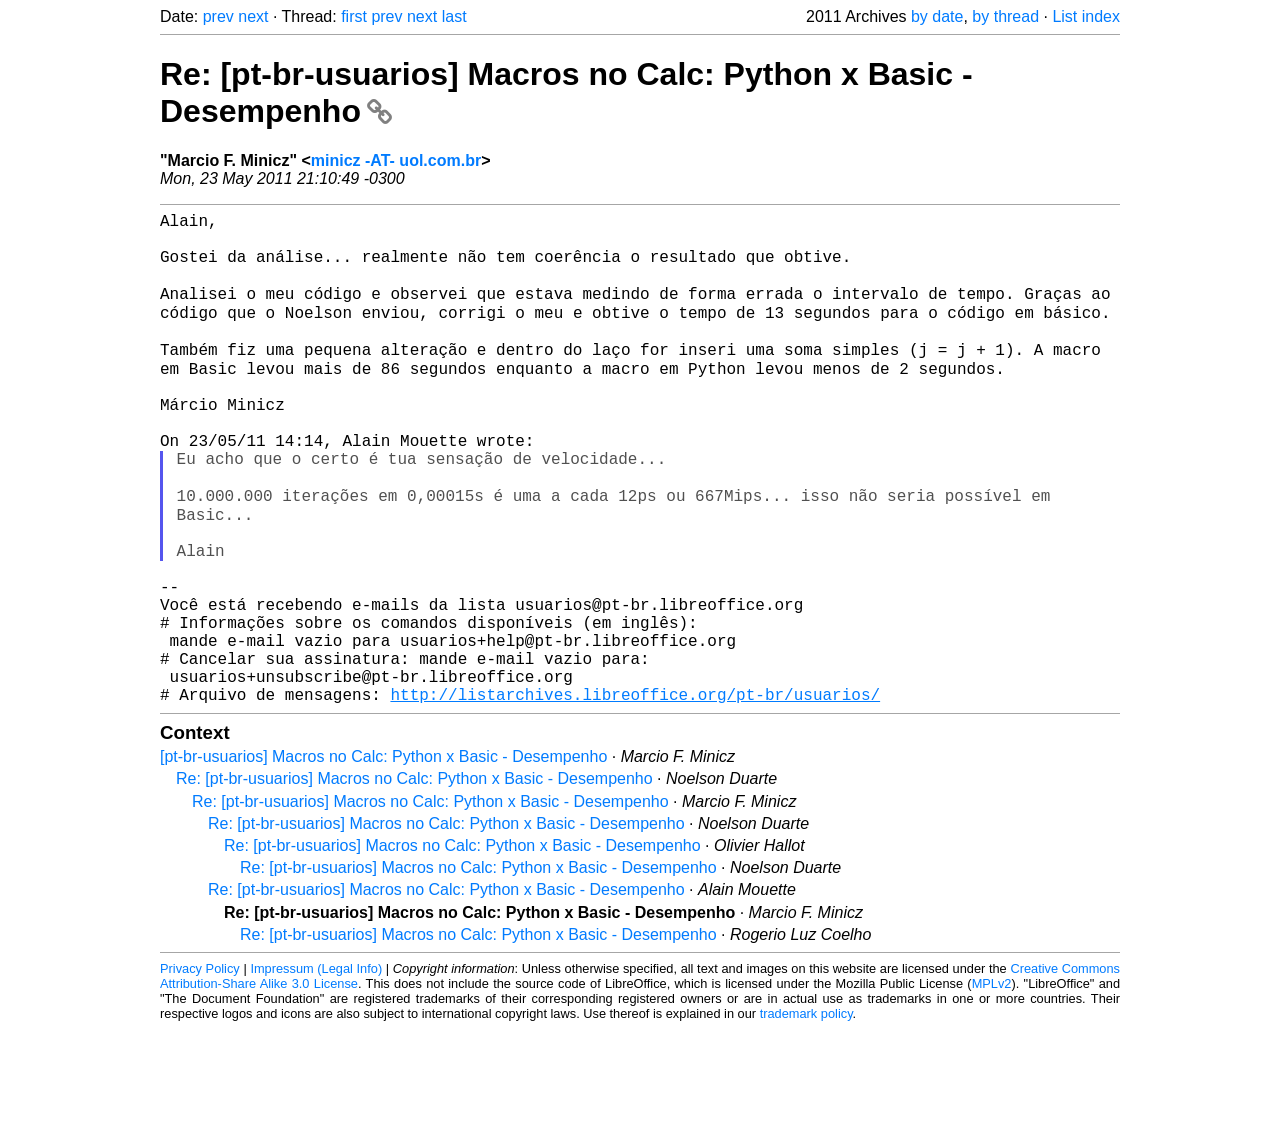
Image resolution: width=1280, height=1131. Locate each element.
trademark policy (806, 1115)
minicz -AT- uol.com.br (396, 160)
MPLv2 (992, 1085)
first (354, 16)
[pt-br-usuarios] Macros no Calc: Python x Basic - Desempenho (383, 858)
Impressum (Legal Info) (316, 1070)
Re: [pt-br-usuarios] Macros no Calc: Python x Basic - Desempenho (414, 880)
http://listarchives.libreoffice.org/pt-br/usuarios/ (635, 796)
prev (218, 16)
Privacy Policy (200, 1070)
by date (937, 16)
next (253, 16)
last (454, 16)
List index (1086, 16)
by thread (1005, 16)
